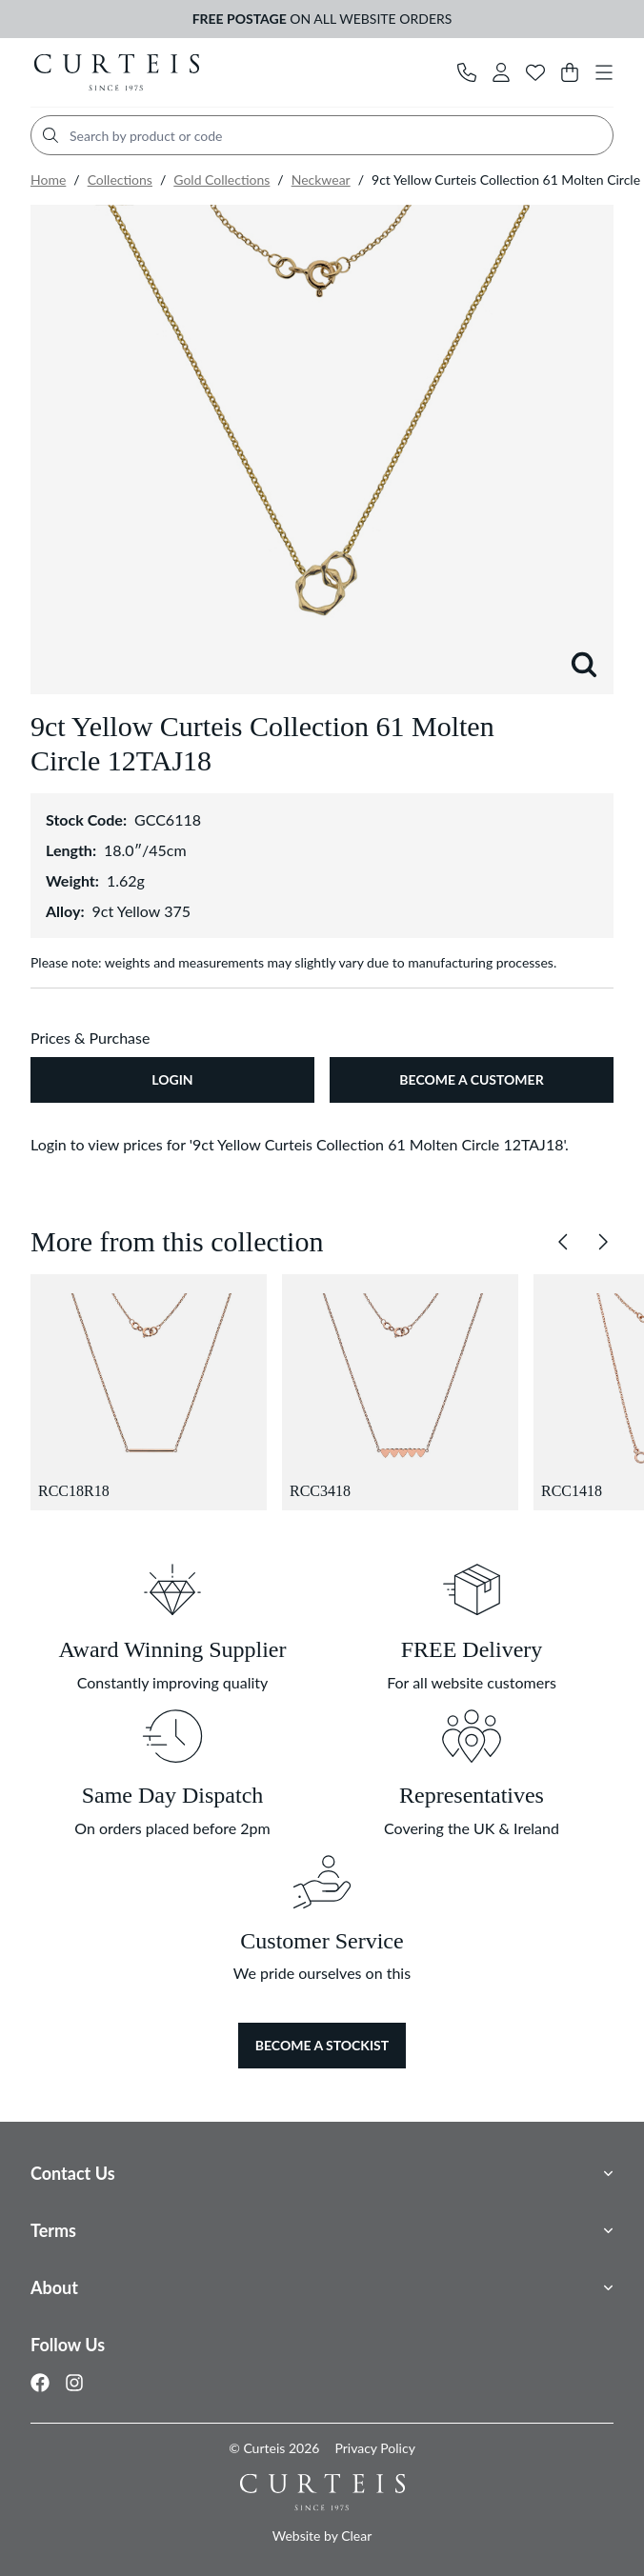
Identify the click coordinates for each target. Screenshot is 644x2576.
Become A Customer (471, 1079)
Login (171, 1079)
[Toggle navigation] (604, 72)
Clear (356, 2535)
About (54, 2287)
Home (48, 179)
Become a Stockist (322, 2045)
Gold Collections (221, 179)
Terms (53, 2230)
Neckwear (321, 179)
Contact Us (72, 2173)
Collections (120, 179)
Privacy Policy (374, 2448)
